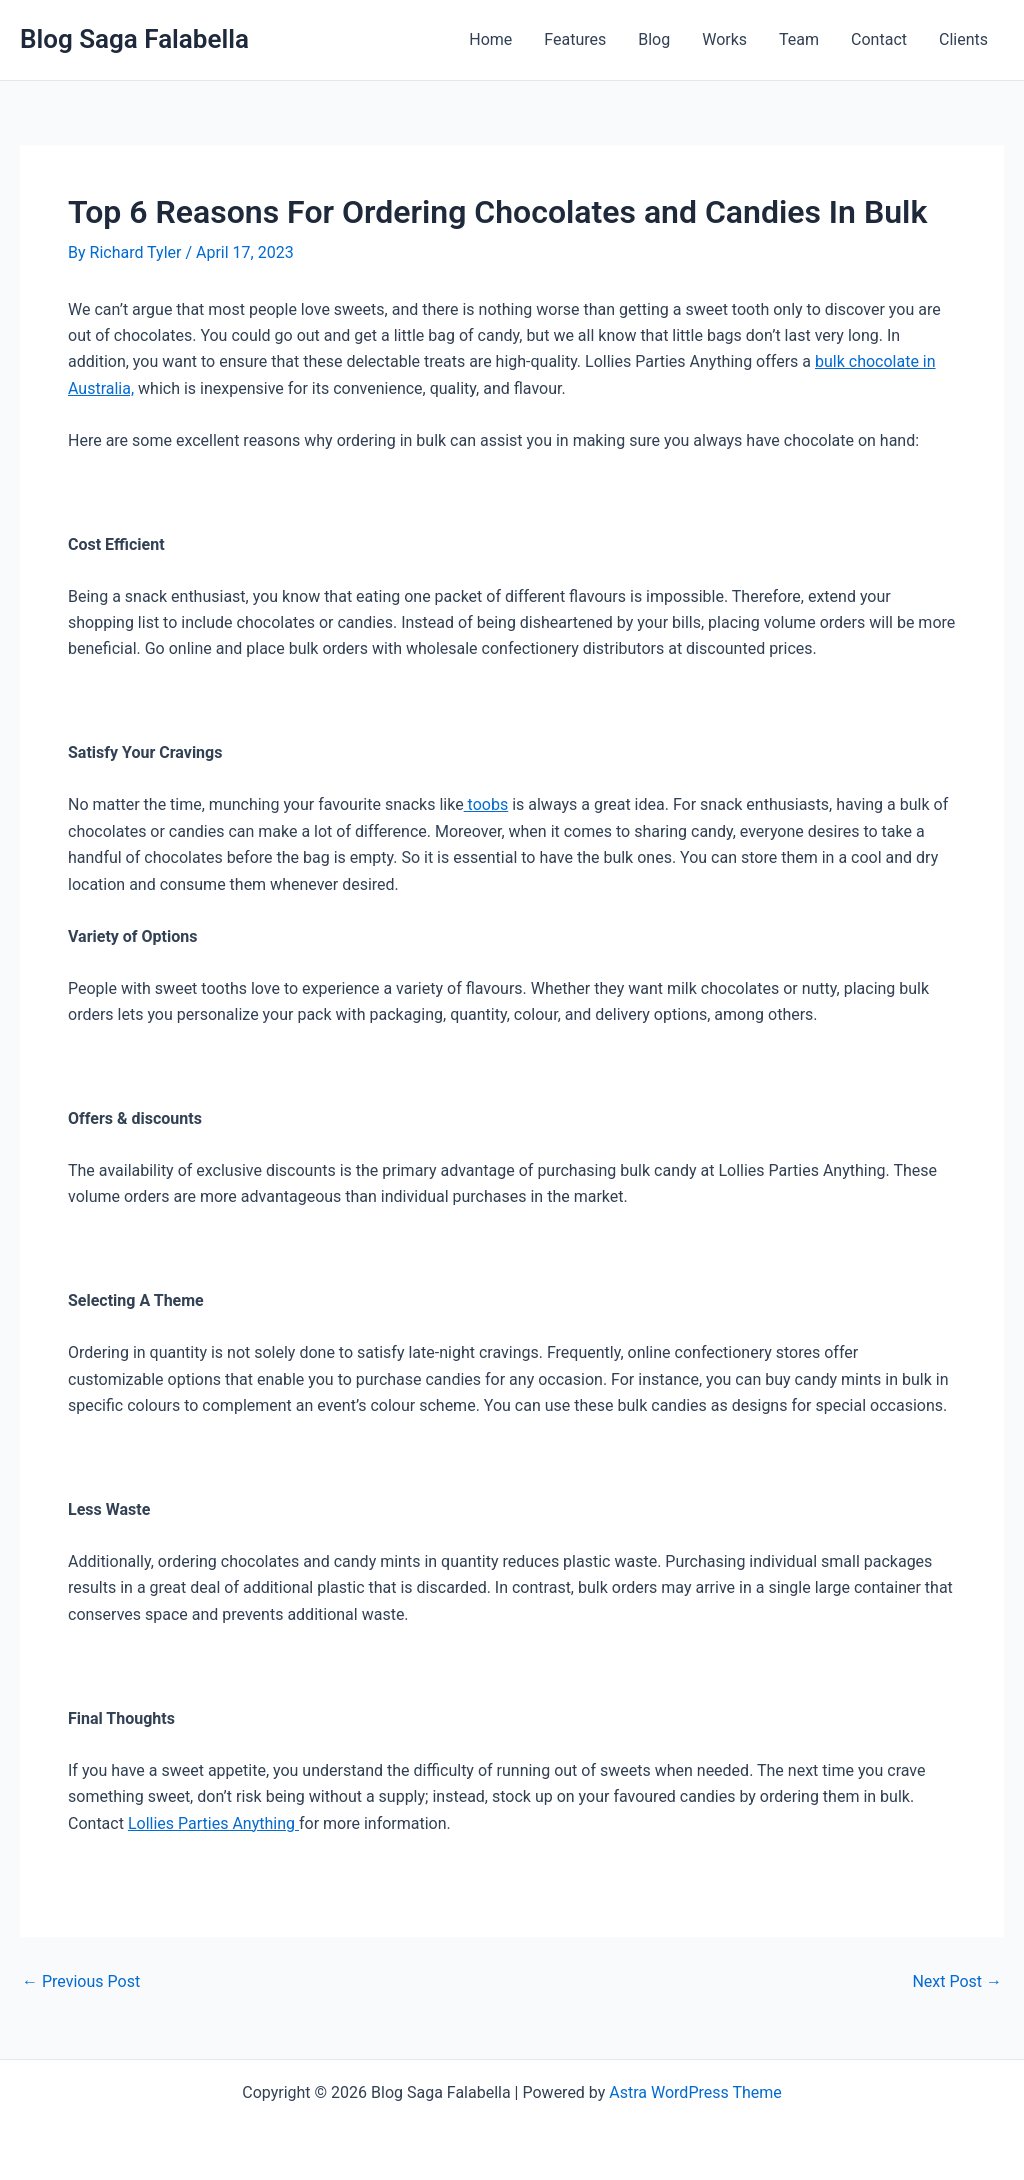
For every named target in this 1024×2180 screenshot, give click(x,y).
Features (575, 39)
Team (799, 39)
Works (724, 39)
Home (490, 39)
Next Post (957, 1982)
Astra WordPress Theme (695, 2092)
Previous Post (81, 1982)
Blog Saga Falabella (134, 39)
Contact (879, 39)
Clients (963, 39)
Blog (654, 39)
